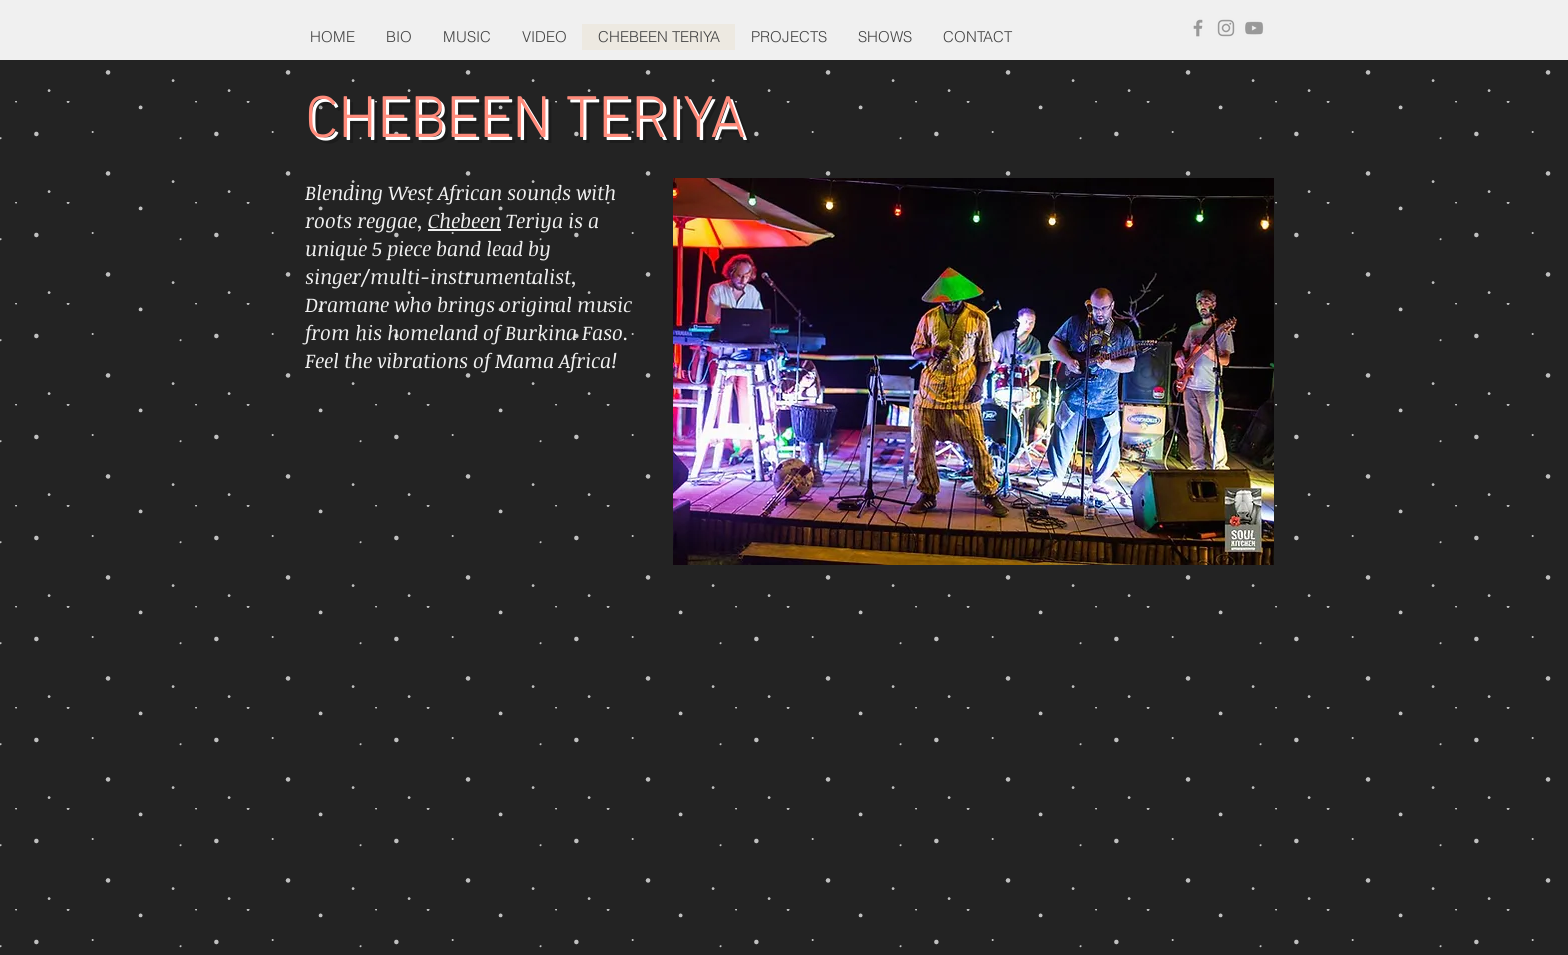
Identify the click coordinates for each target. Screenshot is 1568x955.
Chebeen (464, 220)
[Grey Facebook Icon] (1198, 28)
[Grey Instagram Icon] (1226, 28)
